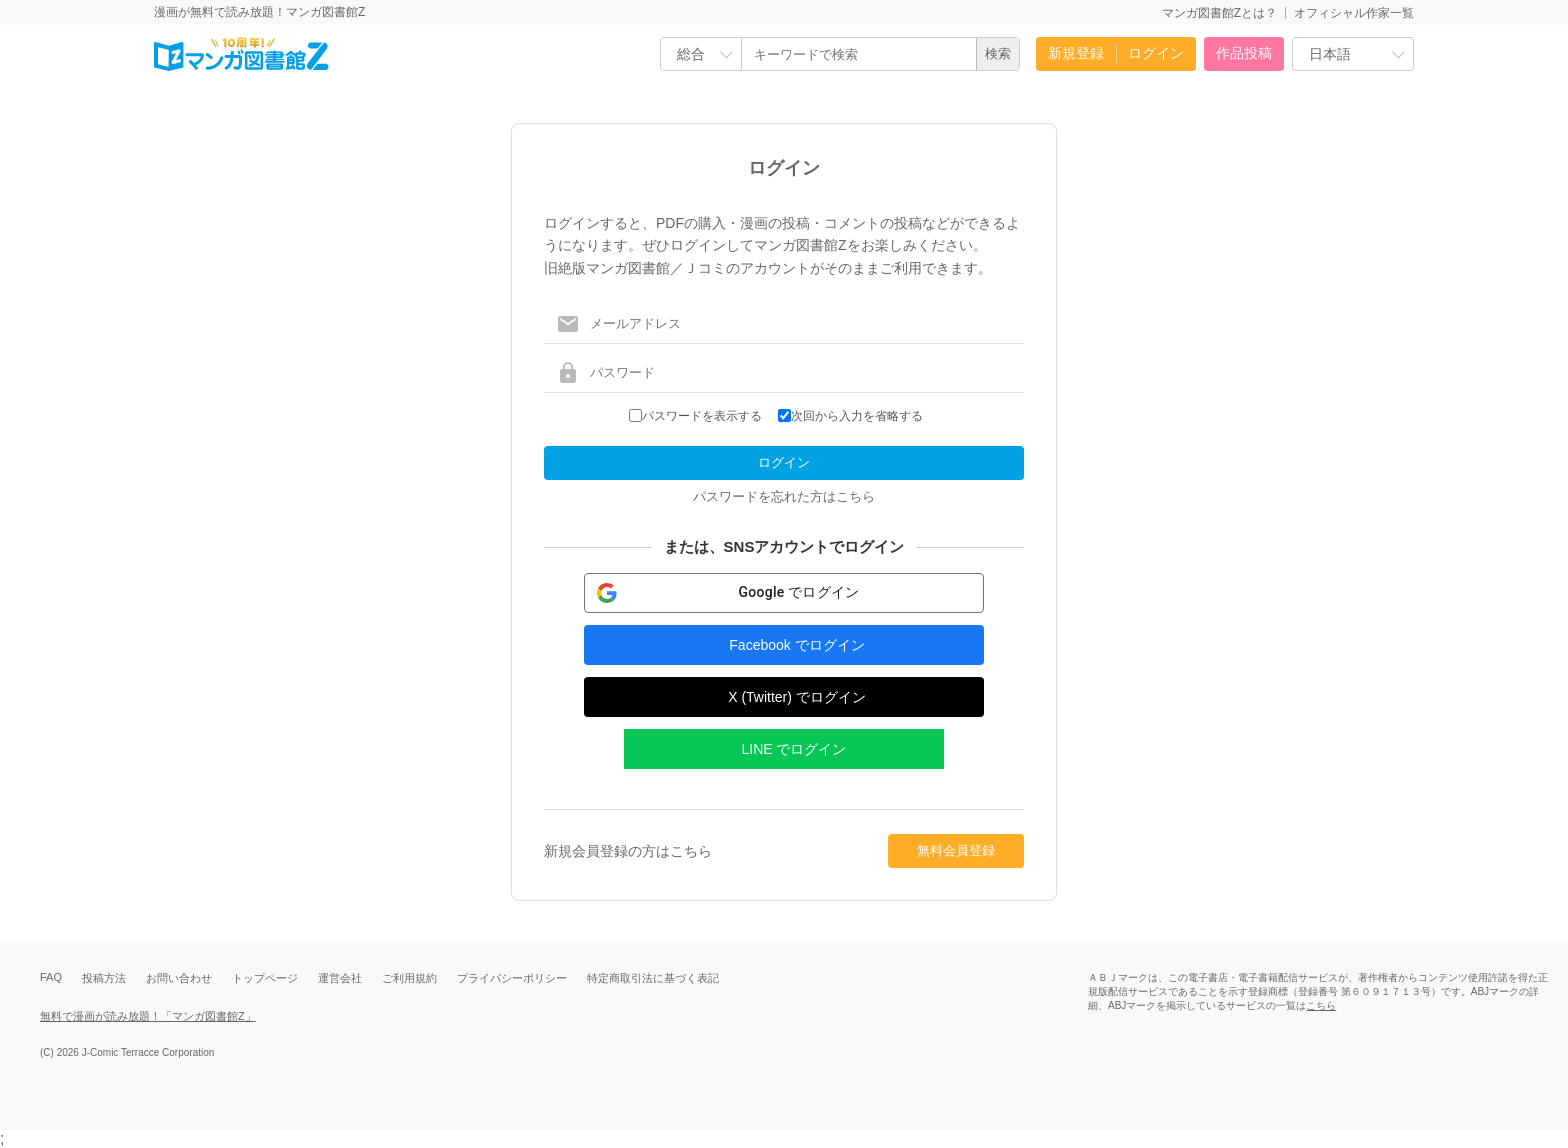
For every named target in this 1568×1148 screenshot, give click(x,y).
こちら (1321, 1005)
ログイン (1156, 53)
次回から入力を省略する (857, 416)
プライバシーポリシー (512, 978)
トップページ (265, 978)
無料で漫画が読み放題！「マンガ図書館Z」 (148, 1016)
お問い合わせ (179, 978)
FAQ (51, 977)
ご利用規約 (409, 978)
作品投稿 (1244, 53)
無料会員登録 (956, 850)
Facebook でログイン (796, 645)
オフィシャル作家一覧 (1354, 13)
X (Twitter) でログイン (797, 697)
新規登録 (1076, 53)
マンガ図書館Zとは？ (1219, 13)
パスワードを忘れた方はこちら (784, 496)
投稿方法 (104, 978)
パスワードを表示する (702, 416)
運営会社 (340, 978)
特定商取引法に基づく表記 (653, 978)
